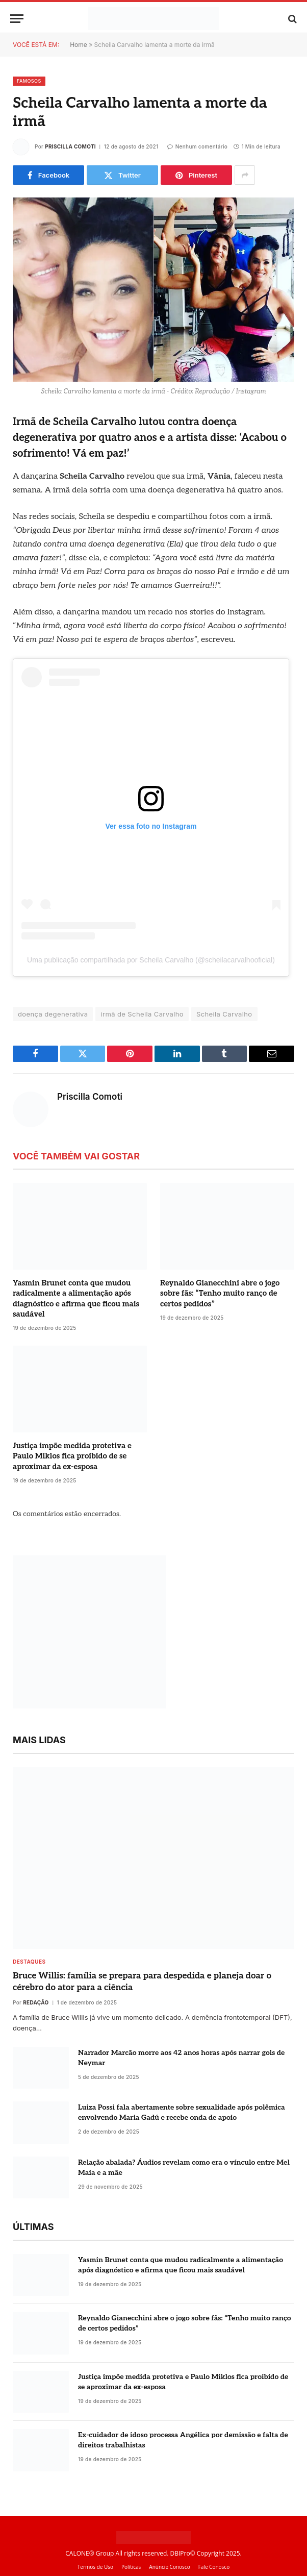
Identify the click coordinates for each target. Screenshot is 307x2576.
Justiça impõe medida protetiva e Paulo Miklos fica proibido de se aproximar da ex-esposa (72, 1456)
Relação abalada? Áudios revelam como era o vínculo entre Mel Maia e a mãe (184, 2167)
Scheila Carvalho (224, 1014)
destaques (29, 1962)
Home (78, 44)
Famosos (29, 81)
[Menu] (16, 18)
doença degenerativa (53, 1014)
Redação (35, 2002)
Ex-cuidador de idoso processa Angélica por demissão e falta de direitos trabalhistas (183, 2440)
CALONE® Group (89, 2553)
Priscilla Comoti (70, 146)
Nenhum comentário (197, 146)
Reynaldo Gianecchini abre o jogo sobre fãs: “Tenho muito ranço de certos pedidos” (220, 1293)
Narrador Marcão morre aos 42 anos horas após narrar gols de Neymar (181, 2057)
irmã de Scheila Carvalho (142, 1014)
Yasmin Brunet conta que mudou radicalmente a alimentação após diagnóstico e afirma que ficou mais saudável (76, 1298)
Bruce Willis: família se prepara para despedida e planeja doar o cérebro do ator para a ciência (142, 1982)
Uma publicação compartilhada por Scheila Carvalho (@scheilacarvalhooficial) (151, 960)
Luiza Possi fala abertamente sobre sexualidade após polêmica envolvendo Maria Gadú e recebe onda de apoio (181, 2112)
